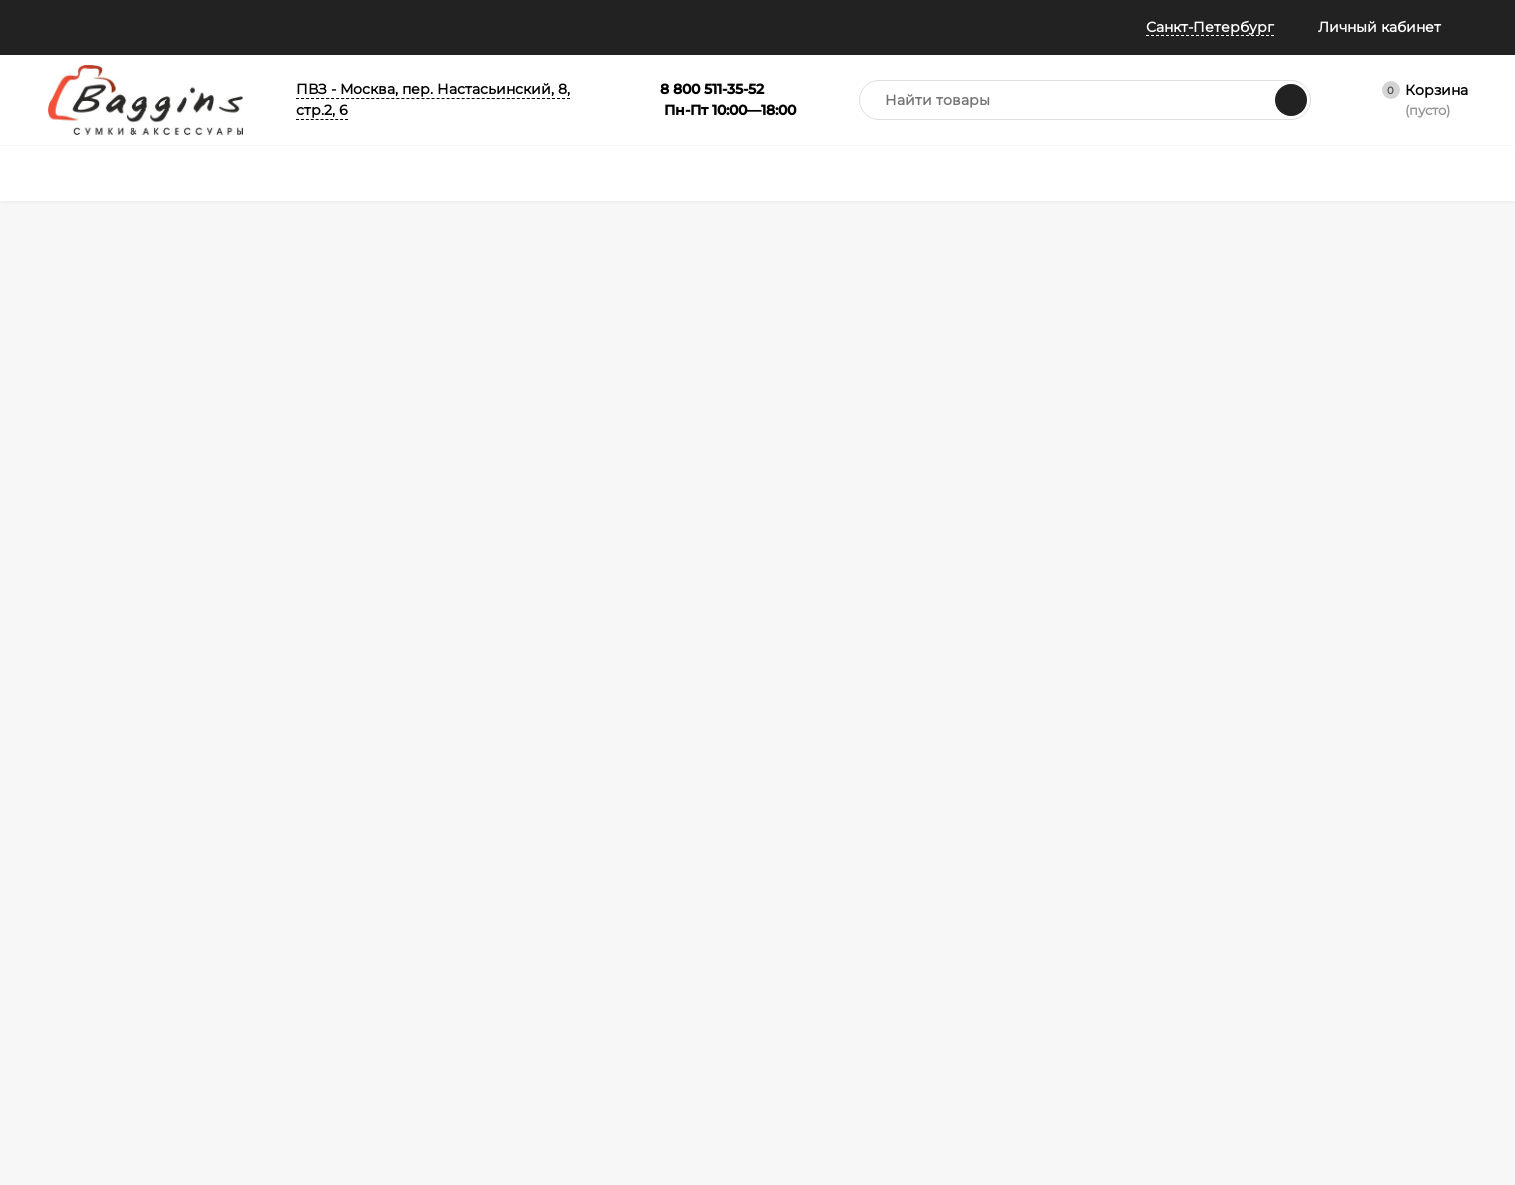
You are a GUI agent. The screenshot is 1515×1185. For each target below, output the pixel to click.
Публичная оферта (107, 972)
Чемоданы (523, 897)
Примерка (80, 922)
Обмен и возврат (321, 947)
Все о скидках (91, 897)
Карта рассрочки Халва (342, 1072)
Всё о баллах (422, 27)
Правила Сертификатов (343, 1047)
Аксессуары (717, 897)
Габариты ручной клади (344, 997)
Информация (199, 27)
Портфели (712, 872)
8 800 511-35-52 (1093, 619)
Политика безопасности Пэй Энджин (124, 1045)
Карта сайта (306, 1097)
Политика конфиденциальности (117, 1005)
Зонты (510, 947)
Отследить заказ (99, 947)
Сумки (511, 872)
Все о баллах (88, 872)
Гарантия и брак (320, 972)
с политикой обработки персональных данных (593, 679)
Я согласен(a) (539, 679)
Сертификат (717, 922)
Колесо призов (554, 27)
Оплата (292, 922)
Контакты (77, 1077)
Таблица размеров (327, 1022)
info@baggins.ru (1313, 619)
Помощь (78, 27)
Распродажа (719, 947)
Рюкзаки (518, 922)
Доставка (298, 897)
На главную (367, 442)
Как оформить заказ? (334, 872)
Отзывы (317, 27)
